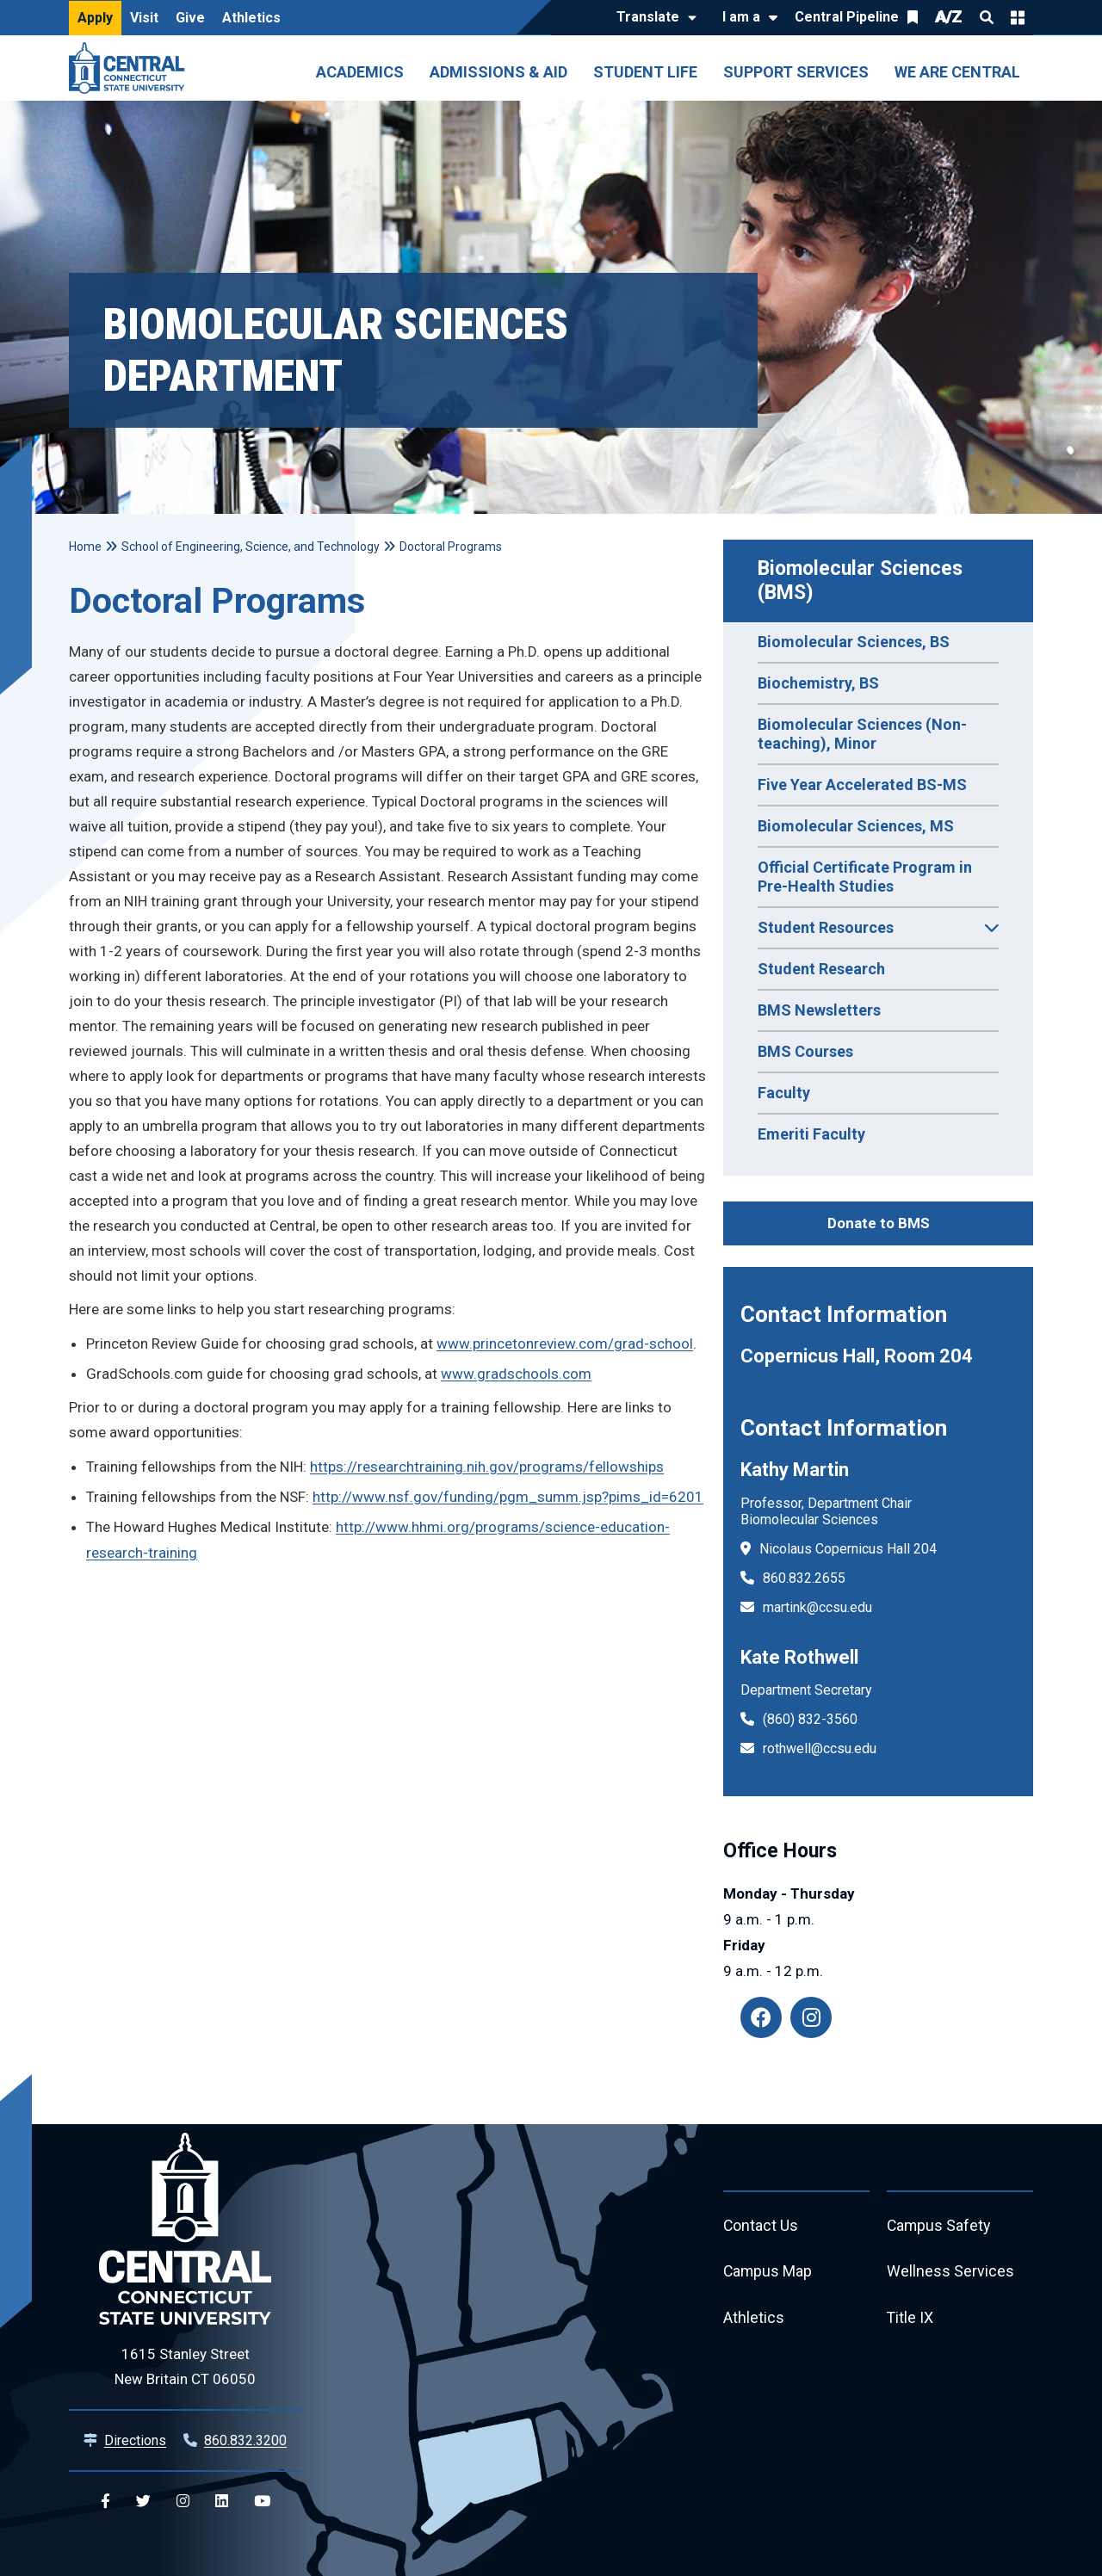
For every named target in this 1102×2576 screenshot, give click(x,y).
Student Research (821, 969)
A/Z (949, 17)
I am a (741, 17)
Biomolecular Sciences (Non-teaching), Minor (862, 733)
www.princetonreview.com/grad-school (564, 1343)
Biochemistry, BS (818, 683)
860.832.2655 (804, 1578)
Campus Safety (940, 2226)
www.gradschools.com (516, 1373)
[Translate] (652, 18)
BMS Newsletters (819, 1010)
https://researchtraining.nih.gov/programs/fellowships (487, 1466)
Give (190, 17)
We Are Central (957, 72)
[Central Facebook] (105, 2501)
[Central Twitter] (143, 2501)
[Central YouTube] (262, 2501)
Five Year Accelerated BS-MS (862, 784)
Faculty (784, 1093)
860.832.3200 (245, 2440)
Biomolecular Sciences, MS (856, 826)
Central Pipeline (847, 17)
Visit (144, 17)
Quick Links (1017, 17)
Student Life (645, 72)
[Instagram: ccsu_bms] (811, 2017)
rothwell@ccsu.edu (819, 1748)
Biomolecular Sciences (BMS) (863, 580)
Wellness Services (950, 2273)
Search (986, 17)
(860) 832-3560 (810, 1719)
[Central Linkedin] (221, 2501)
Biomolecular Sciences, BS (854, 642)
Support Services (796, 72)
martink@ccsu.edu (817, 1607)
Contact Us (761, 2226)
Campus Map (768, 2273)
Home (85, 546)
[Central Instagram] (182, 2501)
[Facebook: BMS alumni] (761, 2017)
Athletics (251, 17)
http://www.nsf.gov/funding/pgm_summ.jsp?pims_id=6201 (508, 1496)
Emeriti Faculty (811, 1134)
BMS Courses (805, 1051)
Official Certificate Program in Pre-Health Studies (865, 876)
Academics (360, 72)
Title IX (910, 2319)
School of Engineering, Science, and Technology (250, 546)
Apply (95, 17)
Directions (135, 2440)
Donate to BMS (878, 1223)
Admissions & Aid (498, 72)
